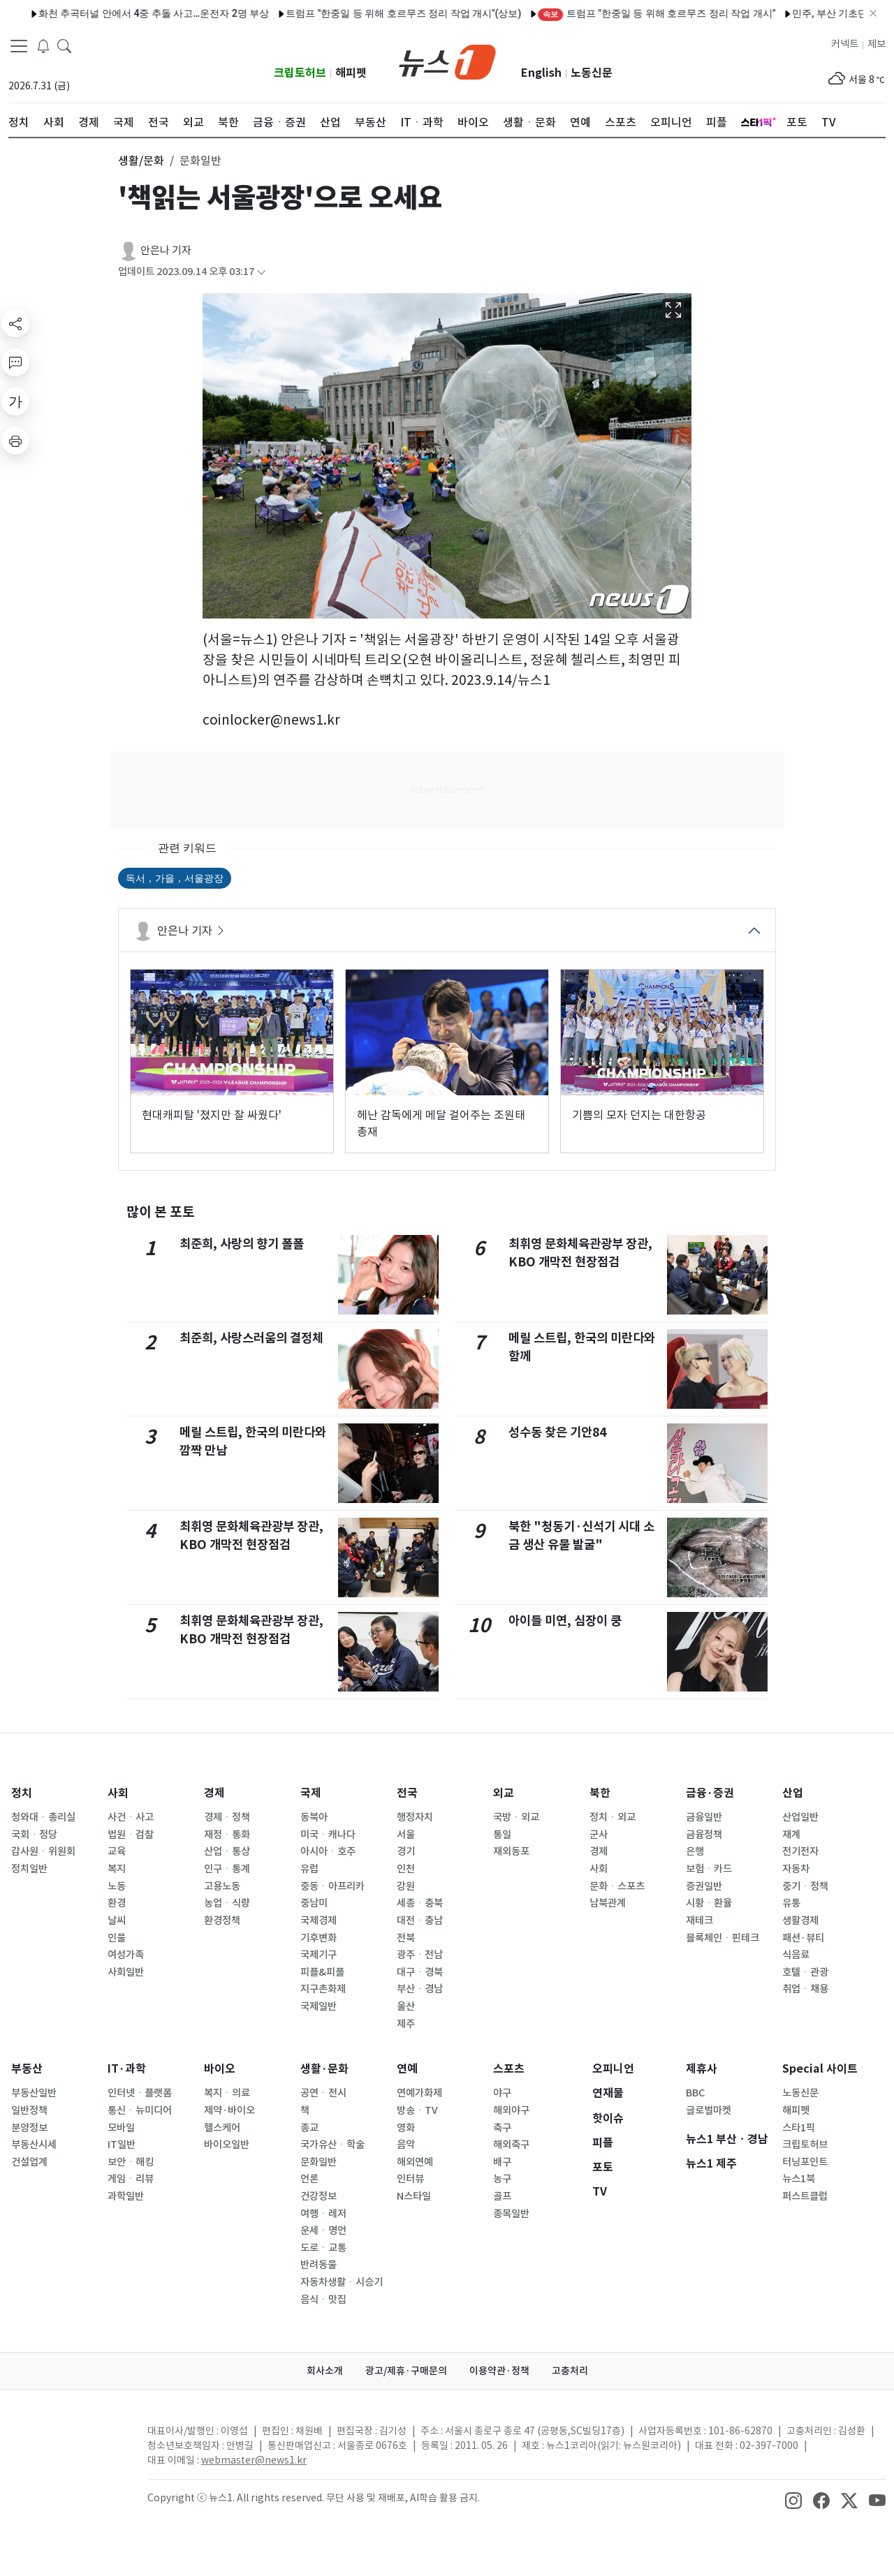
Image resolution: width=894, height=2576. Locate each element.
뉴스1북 (798, 2178)
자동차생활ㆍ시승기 (341, 2282)
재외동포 (511, 1851)
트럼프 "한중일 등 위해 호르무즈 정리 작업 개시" (497, 13)
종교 (309, 2128)
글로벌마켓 (708, 2110)
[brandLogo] (447, 60)
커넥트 (844, 44)
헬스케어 (222, 2128)
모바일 (121, 2128)
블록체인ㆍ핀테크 (722, 1938)
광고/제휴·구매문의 (406, 2370)
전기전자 (800, 1851)
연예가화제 (419, 2093)
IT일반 (121, 2144)
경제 (214, 1793)
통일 (502, 1834)
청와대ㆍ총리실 (43, 1817)
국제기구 (318, 1954)
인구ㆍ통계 (227, 1869)
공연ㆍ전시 (323, 2093)
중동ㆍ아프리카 (332, 1886)
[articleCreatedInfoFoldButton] (261, 272)
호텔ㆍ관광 (805, 1972)
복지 (117, 1869)
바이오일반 (226, 2144)
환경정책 (222, 1920)
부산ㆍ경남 (420, 1989)
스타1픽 (798, 2128)
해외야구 (511, 2110)
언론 (309, 2178)
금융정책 (704, 1834)
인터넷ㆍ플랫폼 (140, 2093)
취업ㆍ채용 (805, 1989)
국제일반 (318, 2006)
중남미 (314, 1903)
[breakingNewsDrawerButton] (43, 44)
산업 (792, 1793)
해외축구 (511, 2144)
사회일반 (126, 1972)
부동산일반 (34, 2093)
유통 (791, 1903)
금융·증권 (710, 1793)
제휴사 (701, 2068)
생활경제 (800, 1920)
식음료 (795, 1954)
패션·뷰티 (803, 1938)
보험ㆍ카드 (709, 1869)
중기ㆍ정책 (805, 1886)
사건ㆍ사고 (131, 1817)
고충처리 (570, 2370)
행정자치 (415, 1817)
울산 (406, 2006)
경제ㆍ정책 (227, 1817)
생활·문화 (324, 2068)
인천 (406, 1869)
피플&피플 (322, 1972)
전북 (406, 1938)
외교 (503, 1793)
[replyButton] (15, 362)
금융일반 (704, 1817)
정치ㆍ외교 (612, 1817)
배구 (502, 2162)
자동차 (795, 1869)
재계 (791, 1834)
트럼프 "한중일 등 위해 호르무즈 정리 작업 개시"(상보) (244, 13)
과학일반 (126, 2196)
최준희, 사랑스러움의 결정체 (251, 1338)
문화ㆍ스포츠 (617, 1886)
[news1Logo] (66, 2442)
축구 (502, 2128)
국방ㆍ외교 (516, 1817)
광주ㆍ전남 (420, 1954)
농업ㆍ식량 (227, 1903)
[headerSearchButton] (64, 44)
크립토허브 (300, 73)
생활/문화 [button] (141, 161)
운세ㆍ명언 (323, 2230)
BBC (695, 2093)
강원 (406, 1886)
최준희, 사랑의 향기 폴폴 (241, 1244)
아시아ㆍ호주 (328, 1851)
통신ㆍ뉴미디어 (140, 2110)
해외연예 (415, 2162)
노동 (117, 1886)
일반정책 (29, 2110)
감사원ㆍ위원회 (43, 1851)
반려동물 (318, 2264)
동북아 (314, 1817)
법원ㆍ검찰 (131, 1834)
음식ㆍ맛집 (323, 2299)
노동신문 (592, 73)
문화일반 (318, 2162)
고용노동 (222, 1886)
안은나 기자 (165, 250)
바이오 (219, 2068)
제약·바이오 (229, 2110)
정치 (21, 1793)
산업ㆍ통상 (227, 1851)
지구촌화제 (323, 1989)
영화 (406, 2128)
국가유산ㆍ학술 (332, 2144)
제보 (876, 44)
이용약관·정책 (499, 2370)
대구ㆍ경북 (420, 1972)
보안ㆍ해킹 (131, 2162)
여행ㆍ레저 (323, 2213)
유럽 (309, 1869)
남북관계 (607, 1903)
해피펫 (351, 73)
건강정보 (318, 2196)
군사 (598, 1834)
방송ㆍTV (417, 2110)
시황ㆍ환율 (709, 1903)
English (541, 73)
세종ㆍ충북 (420, 1903)
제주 (406, 2024)
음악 (406, 2144)
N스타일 (414, 2196)
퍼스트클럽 (805, 2196)
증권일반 (704, 1886)
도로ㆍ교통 (323, 2248)
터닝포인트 (805, 2162)
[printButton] (15, 440)
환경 (117, 1903)
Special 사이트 (820, 2068)
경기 (406, 1851)
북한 (599, 1793)
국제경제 (318, 1920)
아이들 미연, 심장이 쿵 (565, 1621)
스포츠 (509, 2068)
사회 (118, 1793)
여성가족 (126, 1954)
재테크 (699, 1920)
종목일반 (511, 2213)
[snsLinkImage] (793, 2499)
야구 (502, 2093)
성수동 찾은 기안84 (557, 1432)
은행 (695, 1851)
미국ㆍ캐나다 (328, 1834)
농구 (502, 2178)
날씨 (117, 1920)
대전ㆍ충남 (420, 1920)
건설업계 (29, 2162)
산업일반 (800, 1817)
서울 (406, 1834)
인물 (117, 1938)
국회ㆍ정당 (34, 1834)
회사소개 (325, 2370)
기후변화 (318, 1938)
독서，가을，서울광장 (175, 878)
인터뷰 (410, 2178)
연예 (407, 2068)
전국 (407, 1793)
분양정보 (29, 2128)
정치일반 (29, 1869)
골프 (502, 2196)
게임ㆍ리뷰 (131, 2178)
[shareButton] (15, 323)
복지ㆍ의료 (227, 2093)
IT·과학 (127, 2068)
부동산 (27, 2068)
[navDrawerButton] (18, 45)
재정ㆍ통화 (227, 1834)
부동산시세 (34, 2144)
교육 (117, 1851)
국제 (310, 1793)
